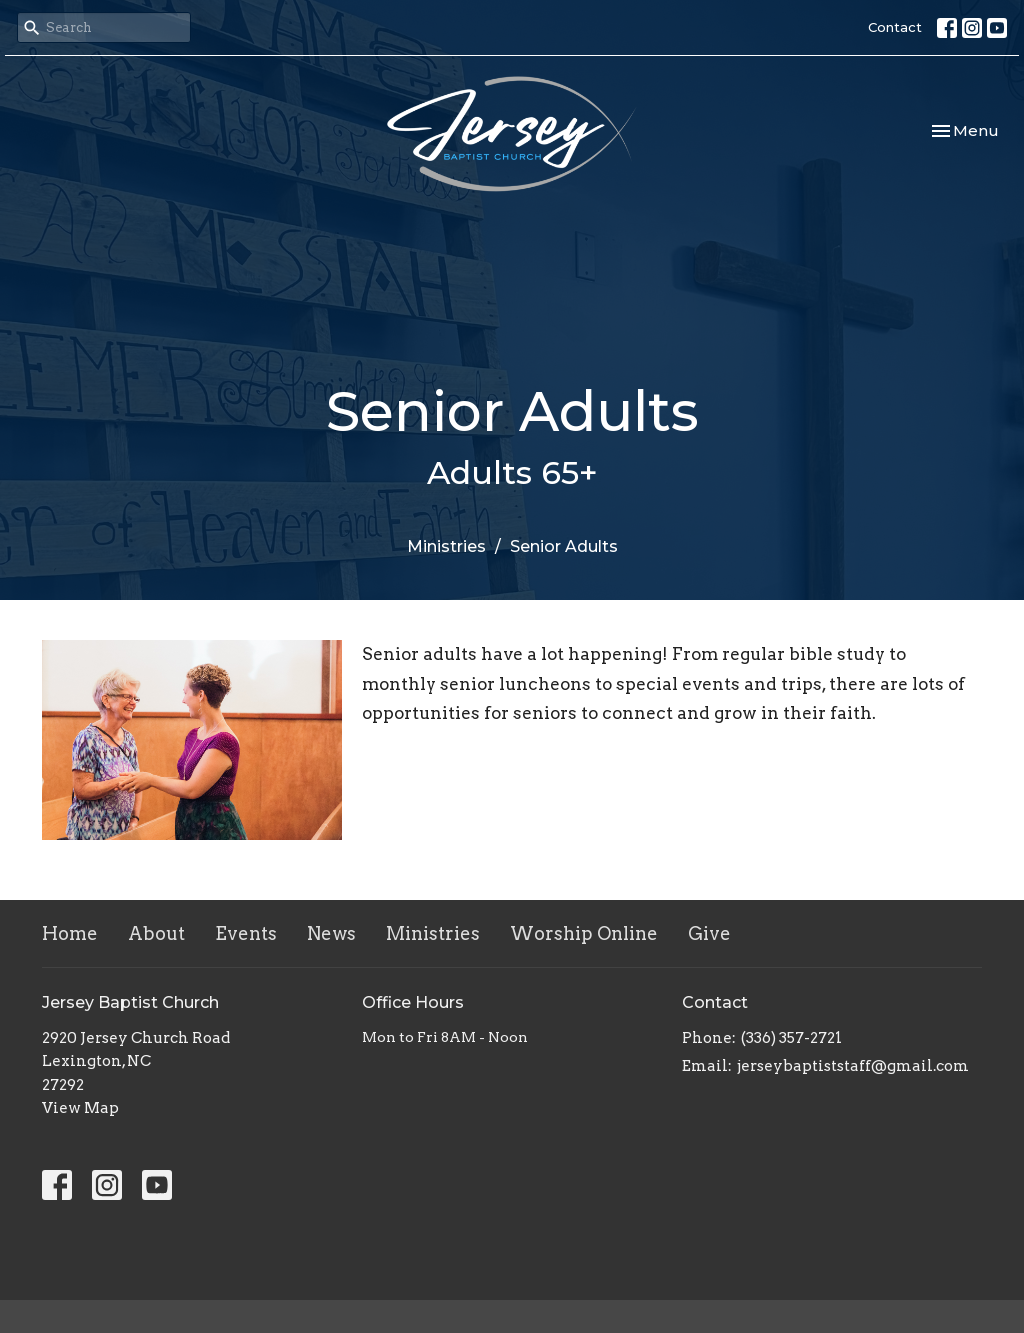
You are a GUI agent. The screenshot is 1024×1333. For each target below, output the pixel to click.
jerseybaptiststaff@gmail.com (853, 1066)
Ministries (446, 546)
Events (246, 933)
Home (70, 933)
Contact (895, 27)
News (331, 933)
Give (709, 933)
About (156, 933)
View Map (80, 1108)
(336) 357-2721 (791, 1038)
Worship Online (584, 933)
